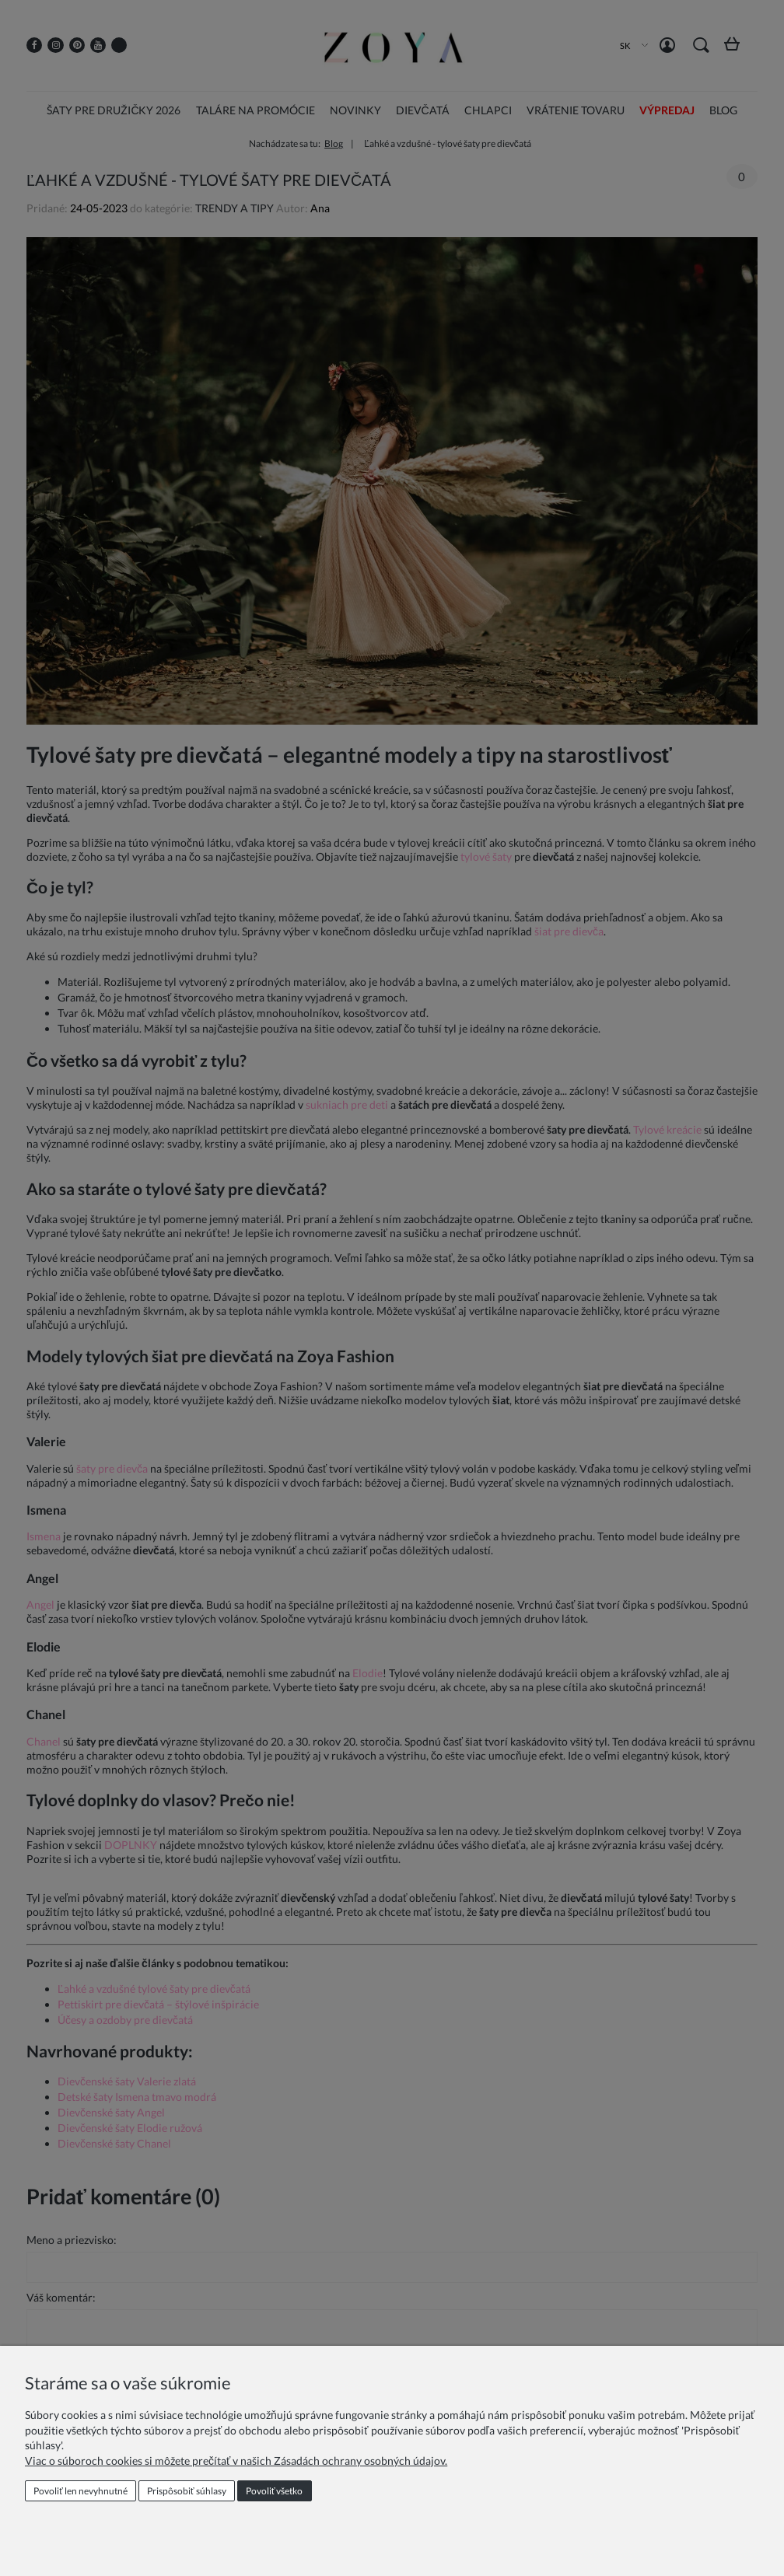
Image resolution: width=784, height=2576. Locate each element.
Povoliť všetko (274, 2491)
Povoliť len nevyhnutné (80, 2491)
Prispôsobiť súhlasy (186, 2491)
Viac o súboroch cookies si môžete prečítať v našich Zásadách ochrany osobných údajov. (236, 2460)
